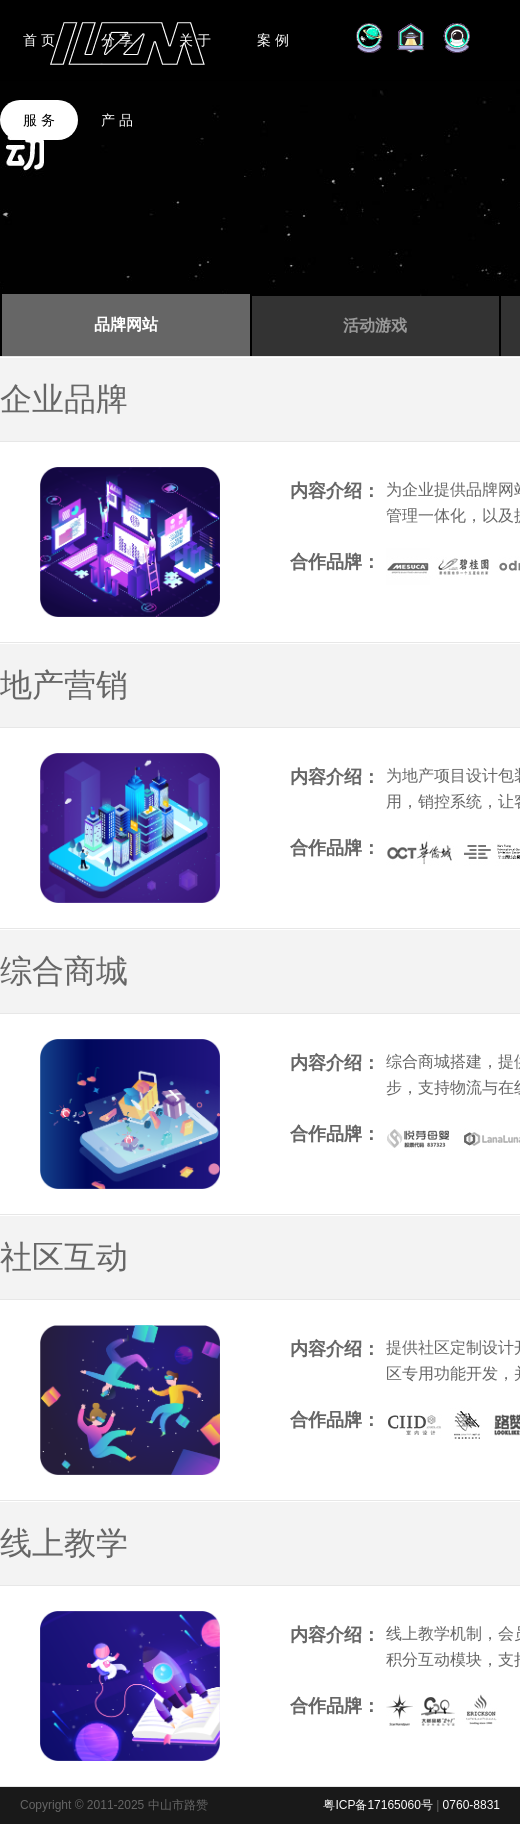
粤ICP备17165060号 (377, 1805)
